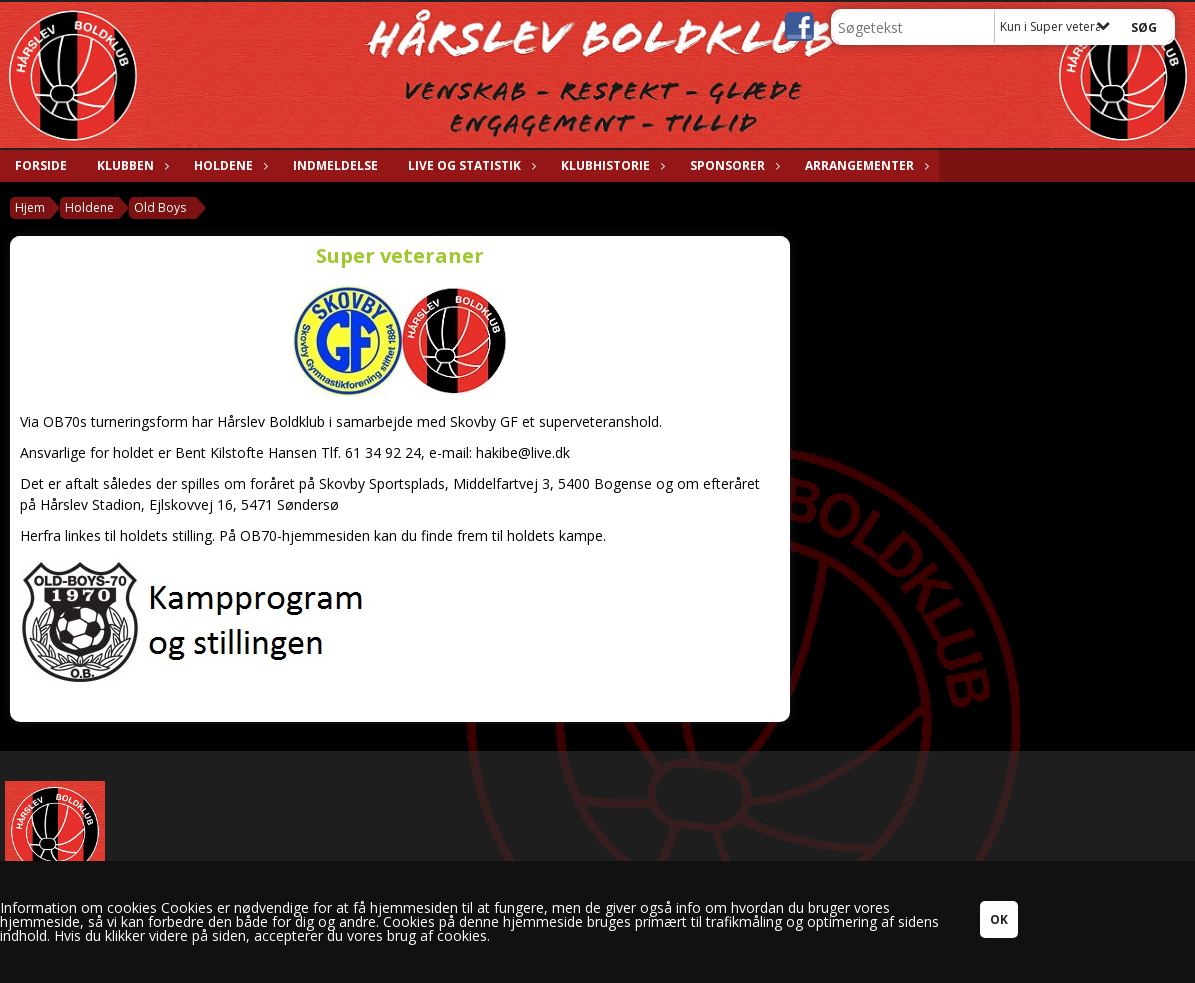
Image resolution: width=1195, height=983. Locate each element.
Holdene (228, 165)
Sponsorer (732, 165)
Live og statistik (469, 165)
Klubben (130, 165)
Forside (41, 165)
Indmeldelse (335, 165)
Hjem (30, 207)
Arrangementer (864, 165)
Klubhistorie (610, 165)
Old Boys (160, 207)
